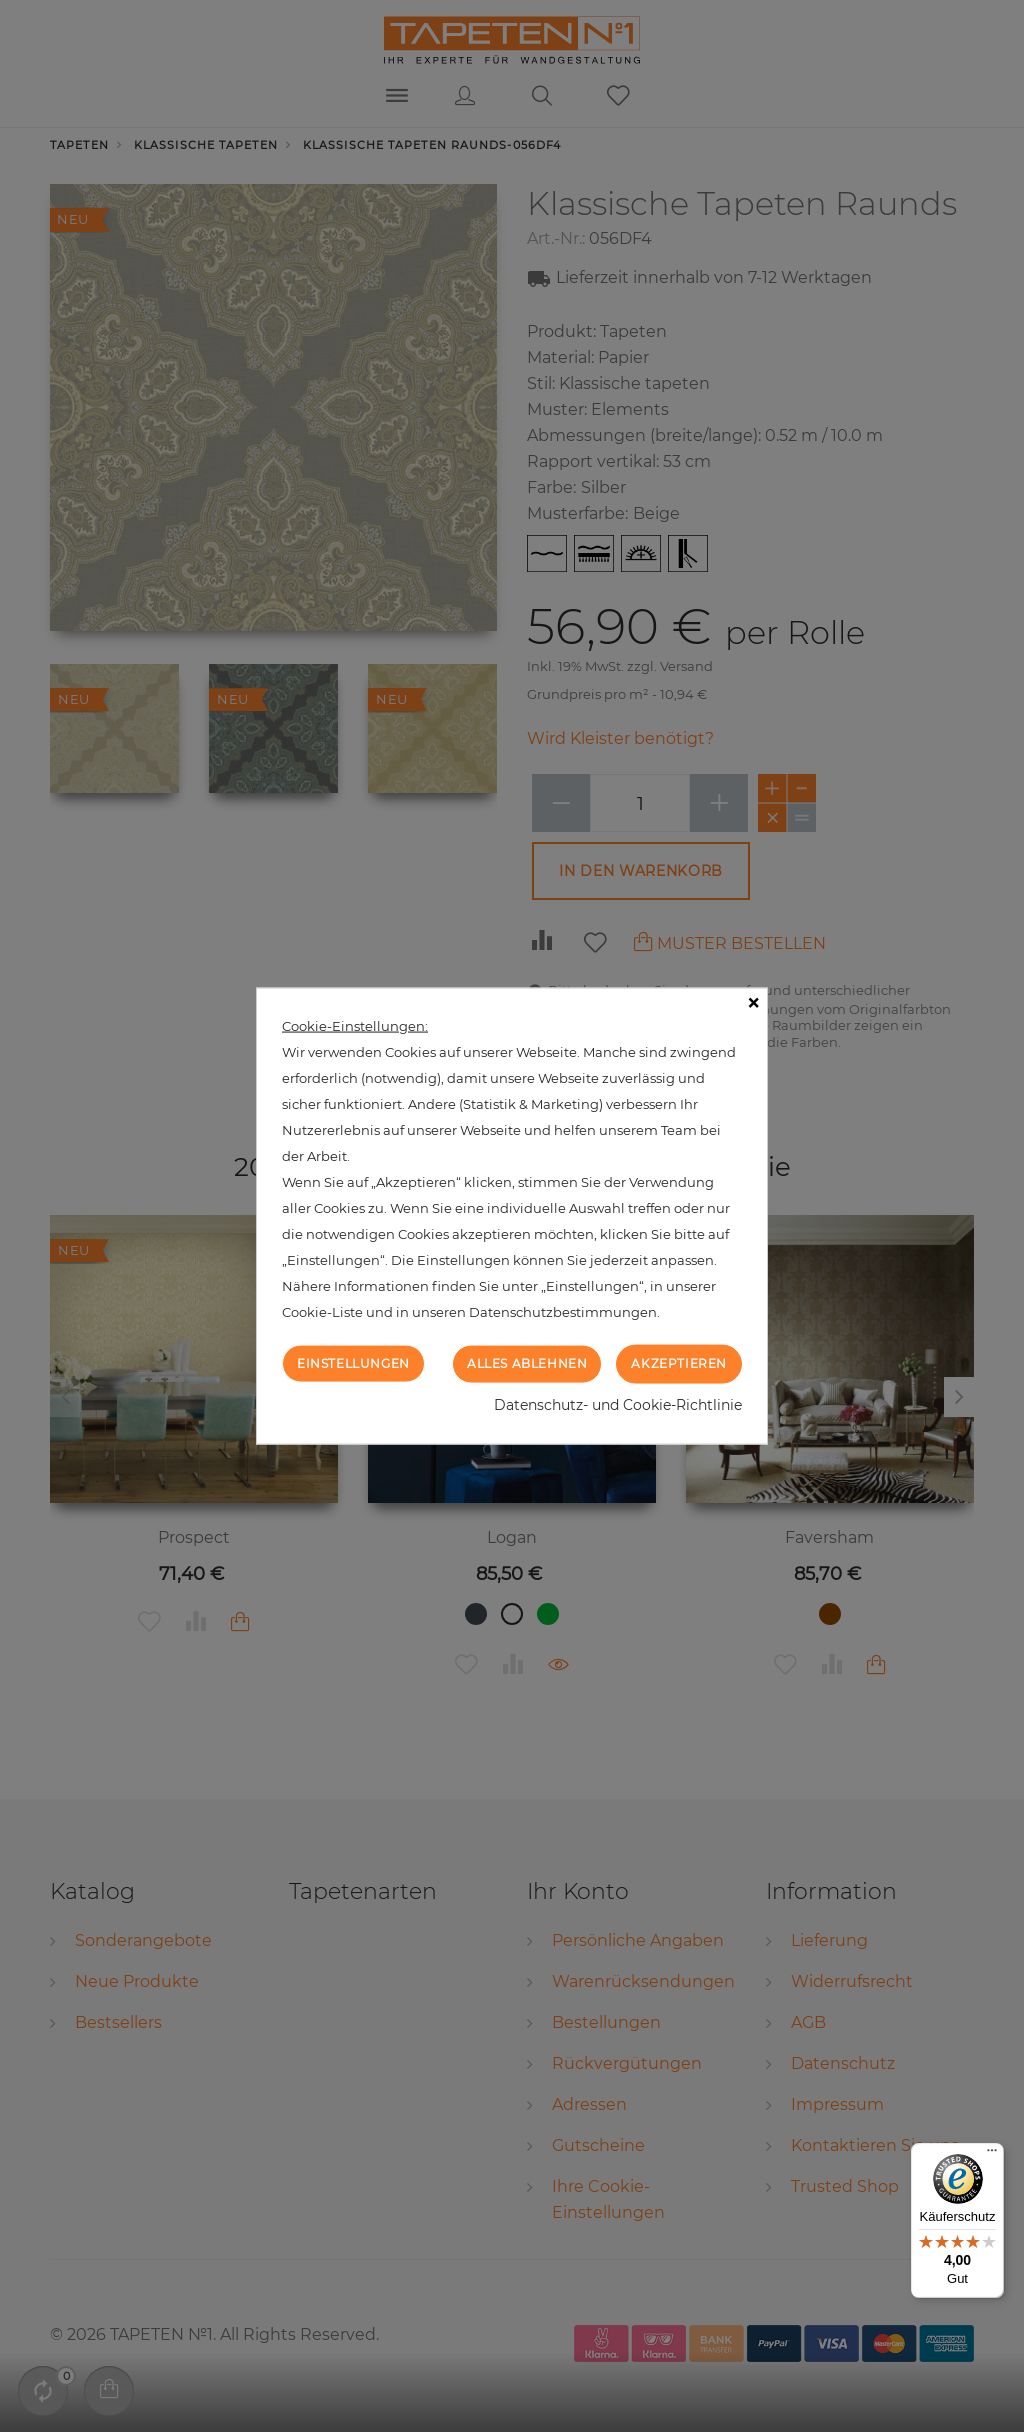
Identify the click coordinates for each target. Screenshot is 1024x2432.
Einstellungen (353, 1363)
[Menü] (992, 2155)
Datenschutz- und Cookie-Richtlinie (618, 1404)
